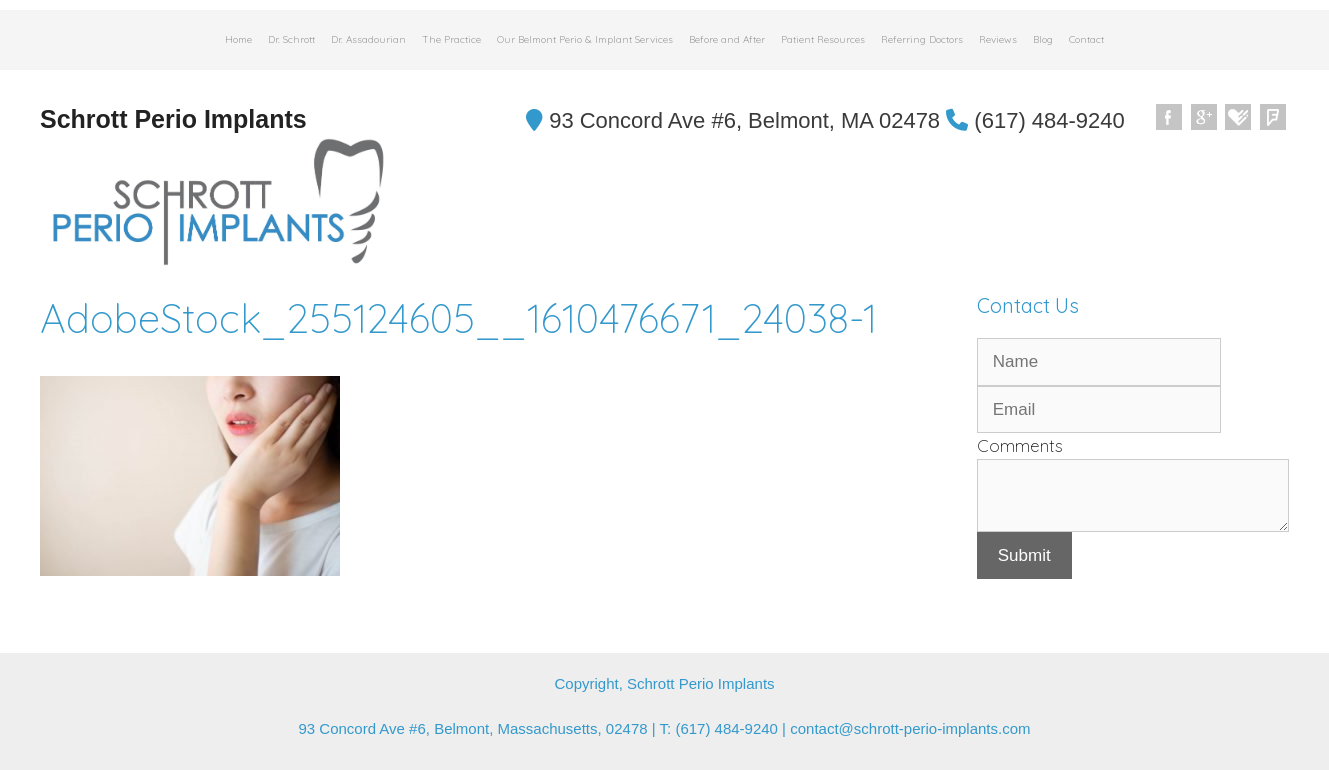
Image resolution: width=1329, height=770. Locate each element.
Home (238, 39)
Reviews (998, 39)
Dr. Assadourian (368, 39)
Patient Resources (823, 39)
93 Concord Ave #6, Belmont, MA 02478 (733, 120)
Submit (1024, 555)
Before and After (727, 39)
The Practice (451, 39)
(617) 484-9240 (1035, 120)
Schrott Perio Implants (173, 119)
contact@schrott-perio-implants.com (910, 728)
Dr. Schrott (291, 39)
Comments (1020, 445)
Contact (1086, 39)
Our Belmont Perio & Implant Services (585, 39)
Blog (1043, 39)
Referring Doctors (922, 39)
